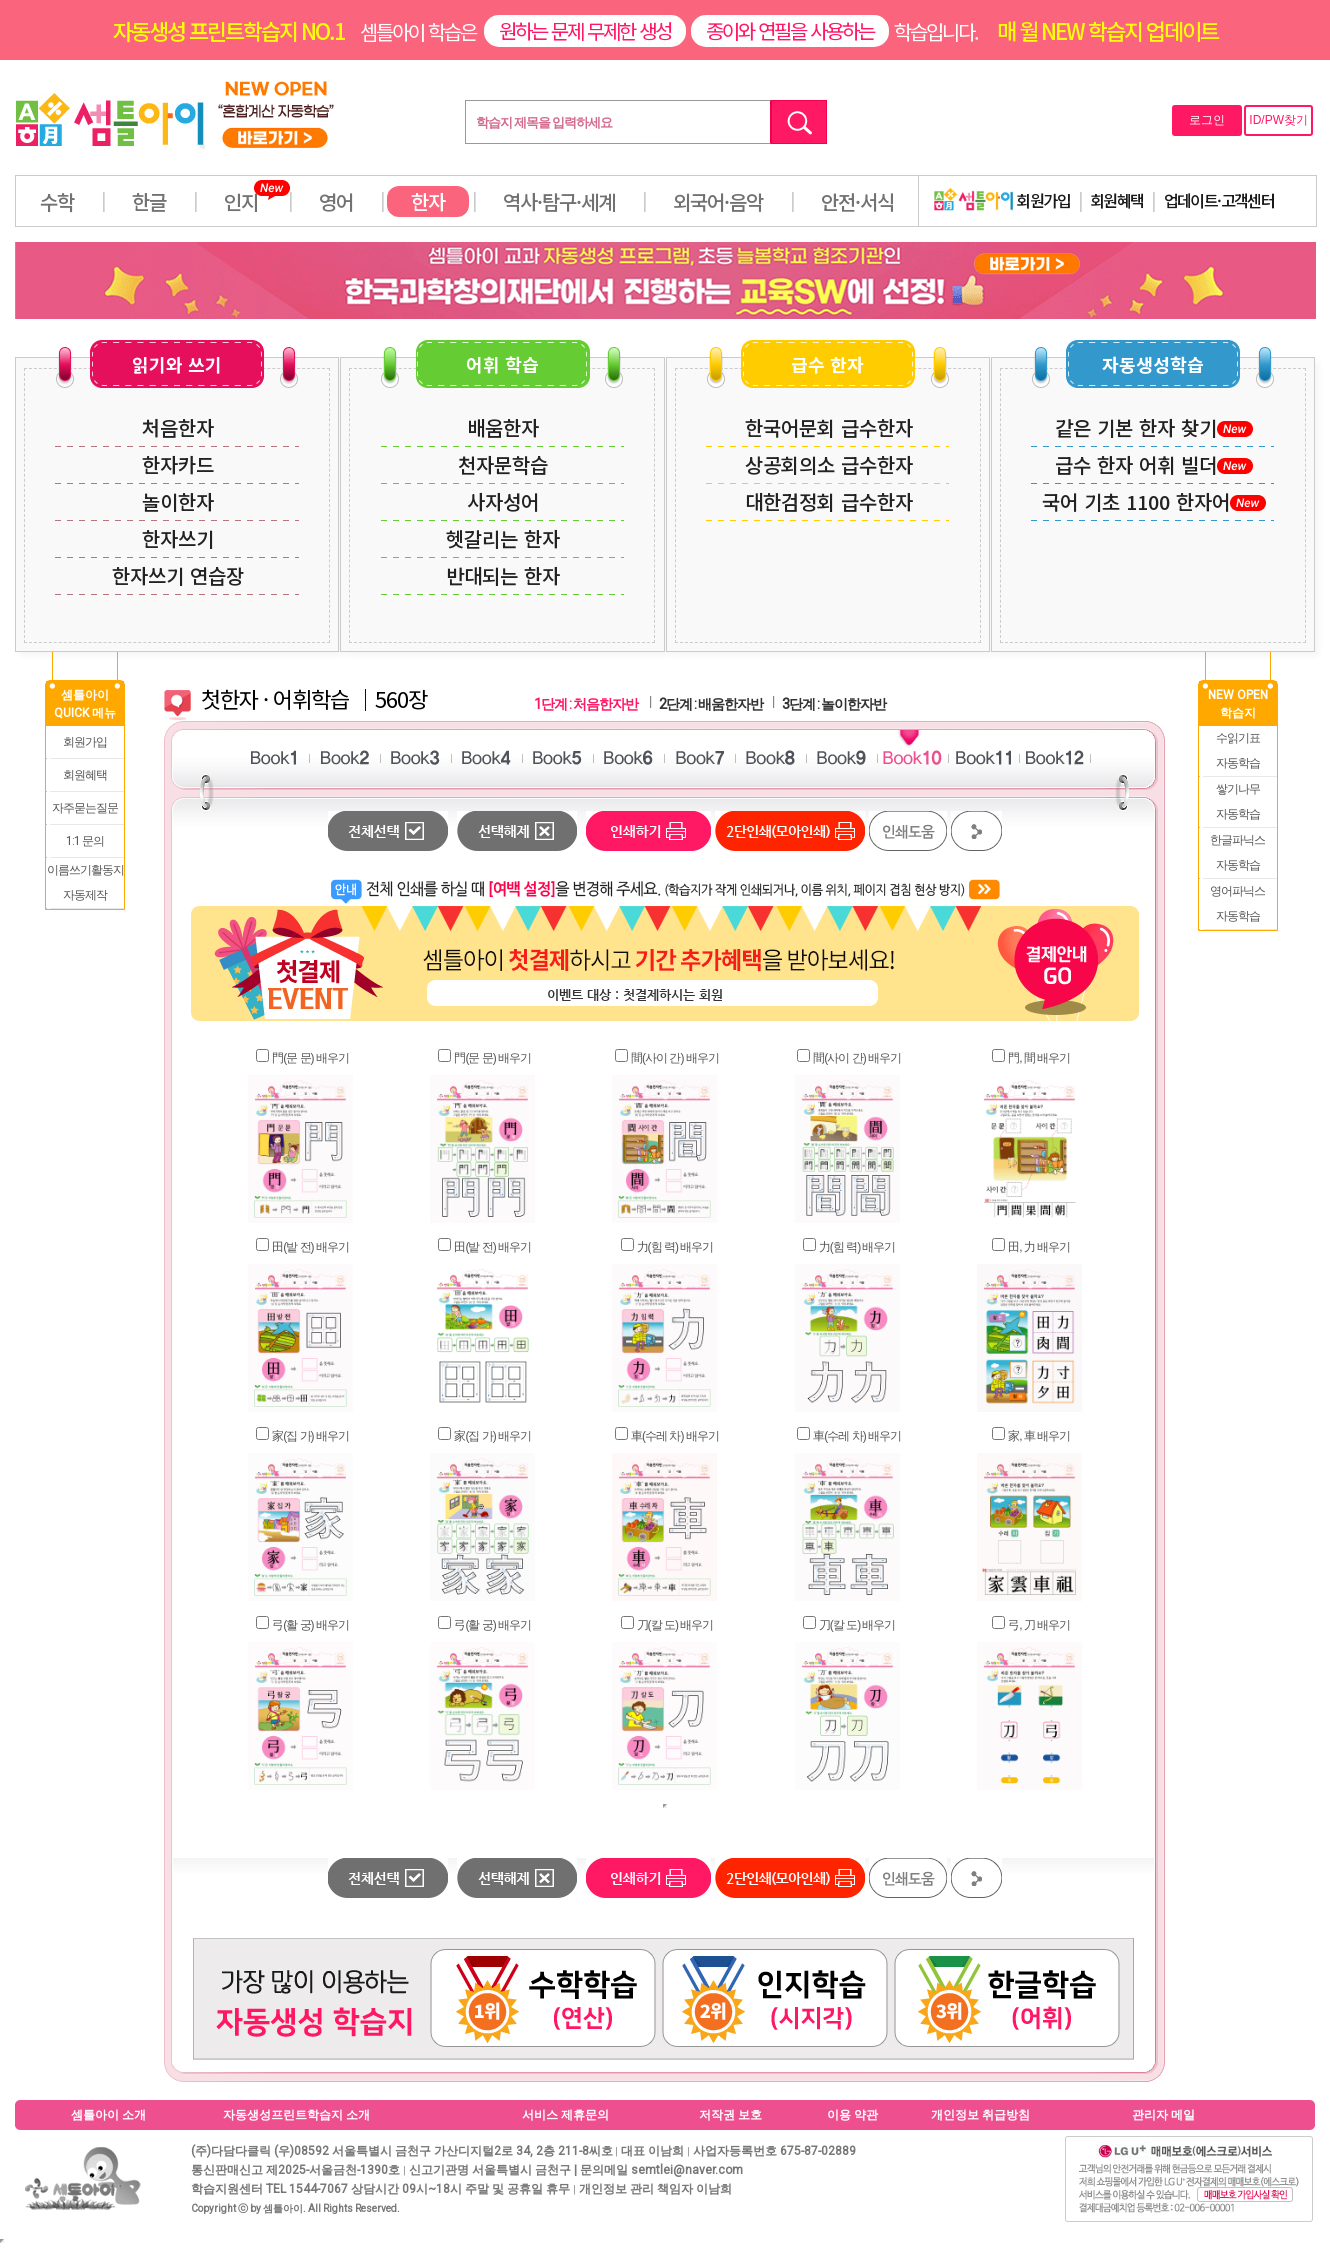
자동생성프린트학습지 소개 (296, 2115)
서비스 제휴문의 (565, 2115)
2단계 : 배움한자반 (711, 704)
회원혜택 (1117, 200)
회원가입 (1002, 200)
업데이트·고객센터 (1219, 200)
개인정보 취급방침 (980, 2115)
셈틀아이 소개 (108, 2115)
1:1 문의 (85, 841)
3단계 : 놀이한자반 (834, 704)
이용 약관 (852, 2115)
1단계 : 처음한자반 (586, 704)
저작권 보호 (730, 2115)
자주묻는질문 (85, 808)
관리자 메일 (1163, 2115)
